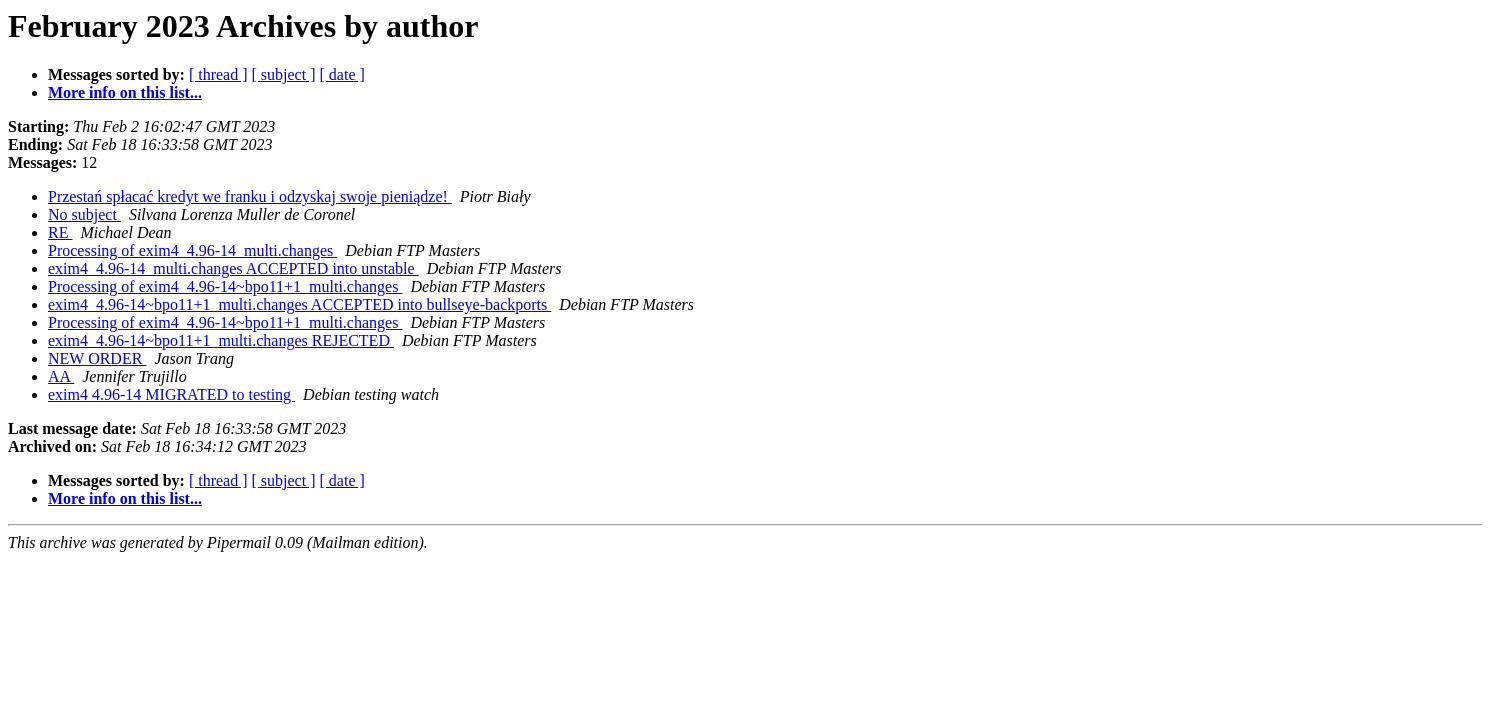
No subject (84, 214)
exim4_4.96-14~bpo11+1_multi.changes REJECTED (221, 340)
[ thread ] (218, 74)
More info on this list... (125, 92)
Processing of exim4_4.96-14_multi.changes (192, 250)
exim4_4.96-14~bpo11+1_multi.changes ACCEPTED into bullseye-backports (299, 304)
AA (61, 376)
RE (60, 232)
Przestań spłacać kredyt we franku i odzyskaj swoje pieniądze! (250, 196)
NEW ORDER (97, 358)
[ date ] (342, 74)
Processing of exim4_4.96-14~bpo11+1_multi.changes (225, 286)
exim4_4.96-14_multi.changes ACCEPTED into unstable (233, 268)
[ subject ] (284, 74)
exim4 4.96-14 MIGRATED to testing (171, 394)
